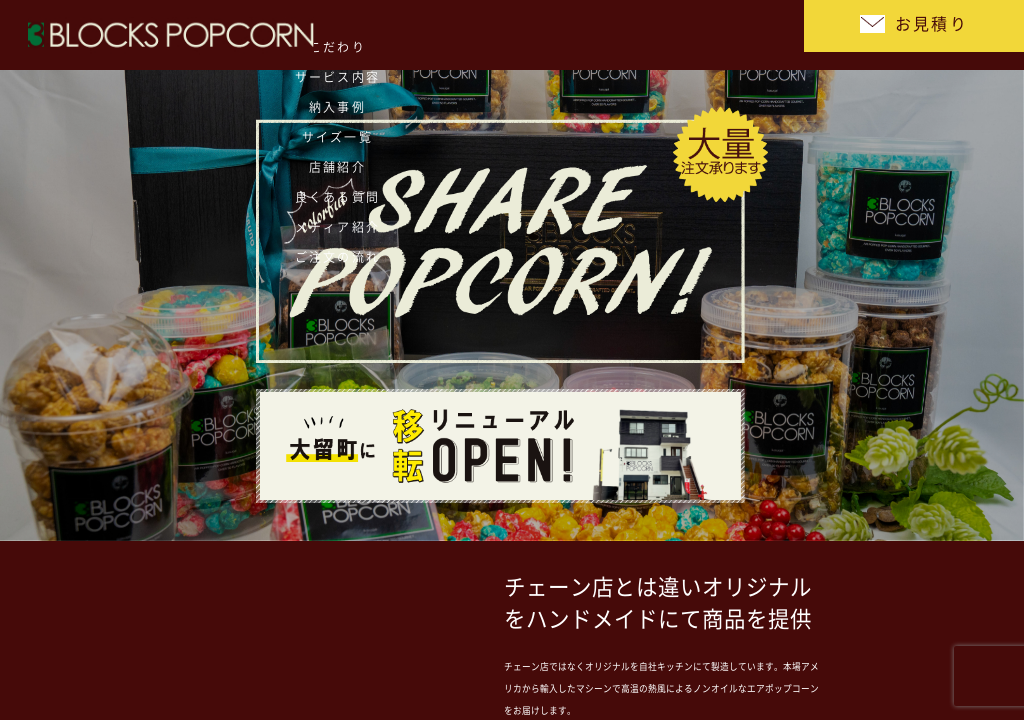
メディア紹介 (639, 35)
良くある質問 (549, 35)
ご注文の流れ (729, 35)
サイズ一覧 (369, 35)
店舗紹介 (459, 35)
